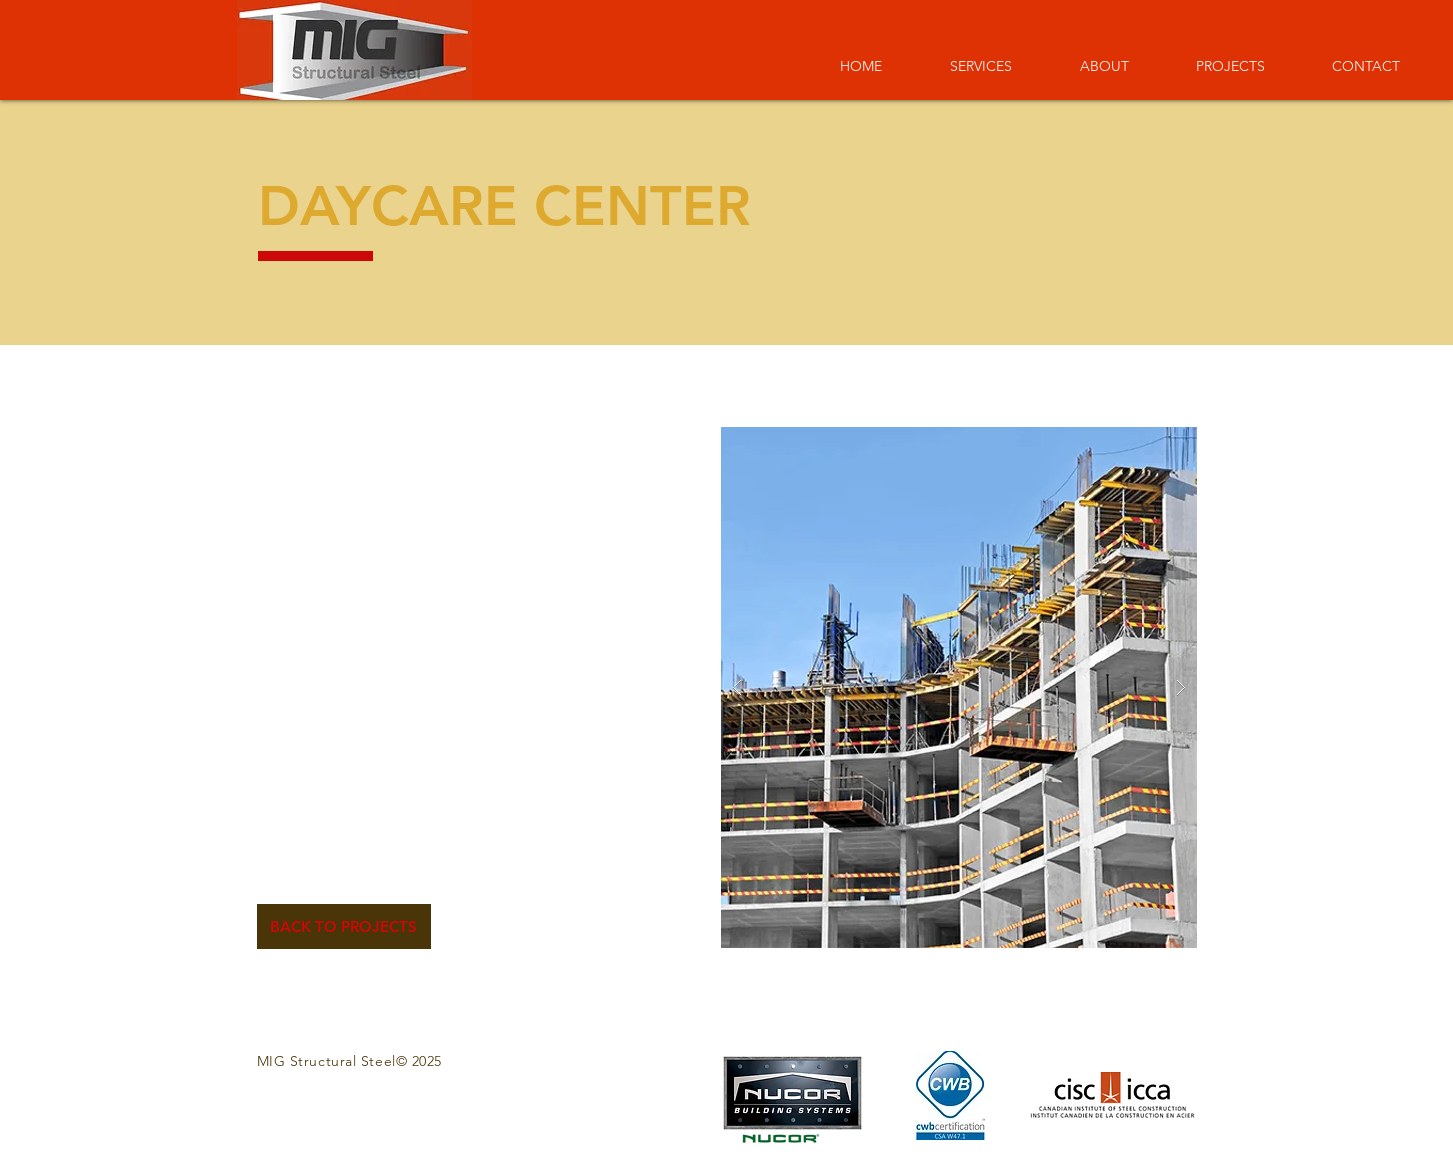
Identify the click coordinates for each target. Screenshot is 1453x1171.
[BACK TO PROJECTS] (344, 926)
